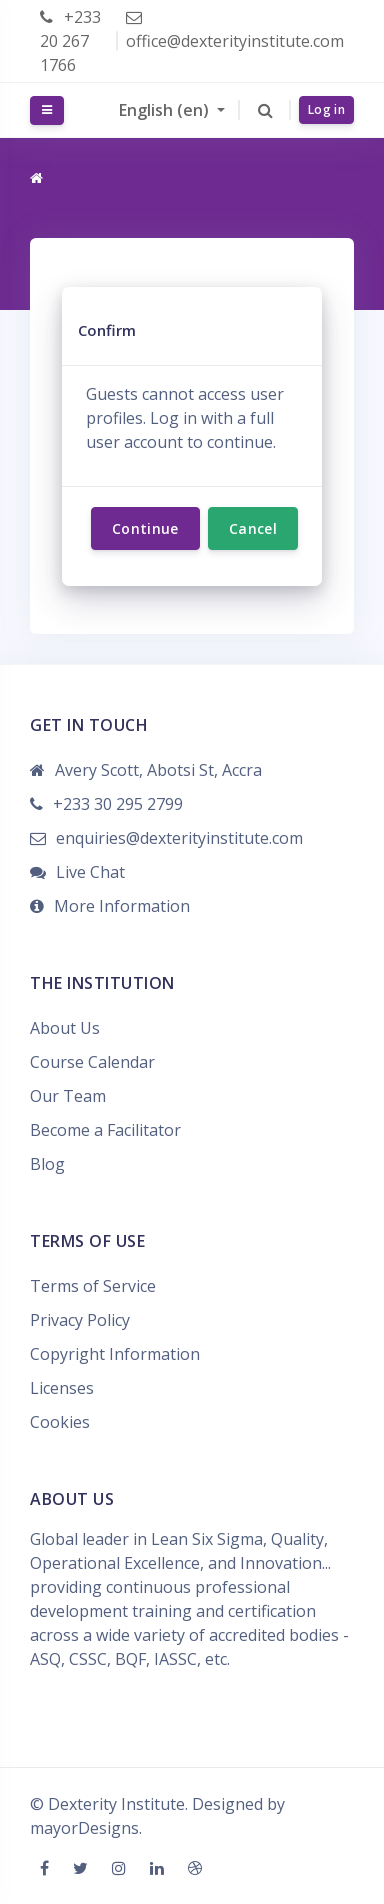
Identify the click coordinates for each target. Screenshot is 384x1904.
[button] (265, 110)
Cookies (60, 1422)
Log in (326, 109)
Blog (47, 1164)
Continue (145, 528)
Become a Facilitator (105, 1130)
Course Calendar (92, 1062)
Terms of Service (93, 1286)
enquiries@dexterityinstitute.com (179, 838)
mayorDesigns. (86, 1828)
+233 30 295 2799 (118, 804)
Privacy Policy (80, 1320)
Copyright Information (115, 1354)
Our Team (68, 1096)
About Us (65, 1028)
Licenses (62, 1388)
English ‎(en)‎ (166, 110)
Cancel (253, 528)
